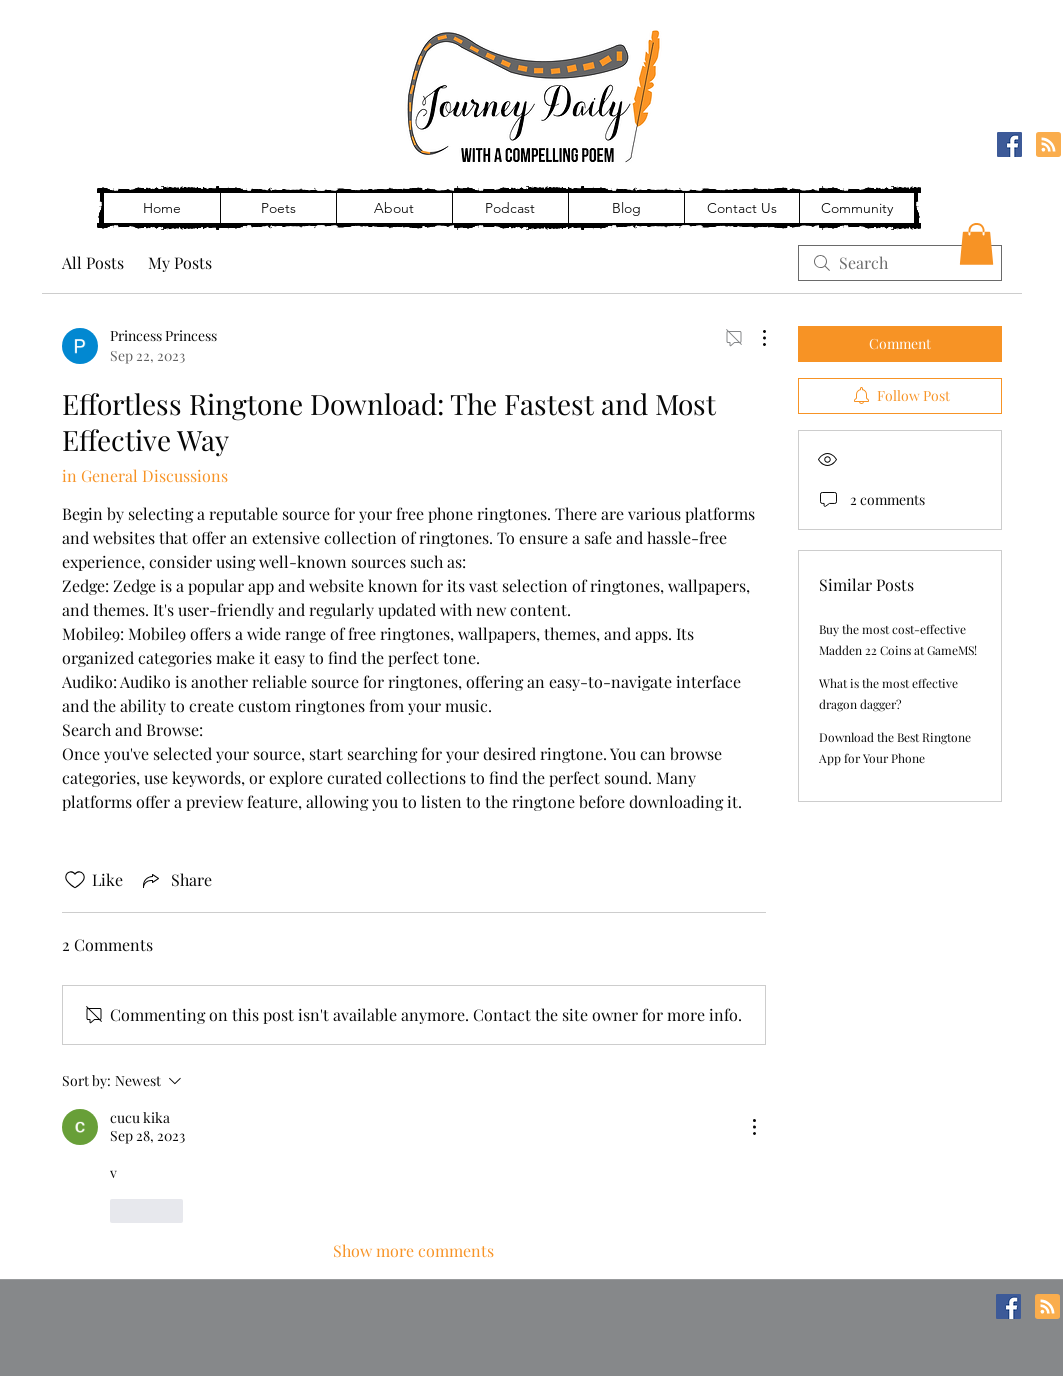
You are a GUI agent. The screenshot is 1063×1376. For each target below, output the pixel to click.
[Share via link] (175, 880)
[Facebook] (1009, 144)
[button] (976, 244)
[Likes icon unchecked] (75, 880)
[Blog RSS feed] (1048, 145)
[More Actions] (754, 338)
